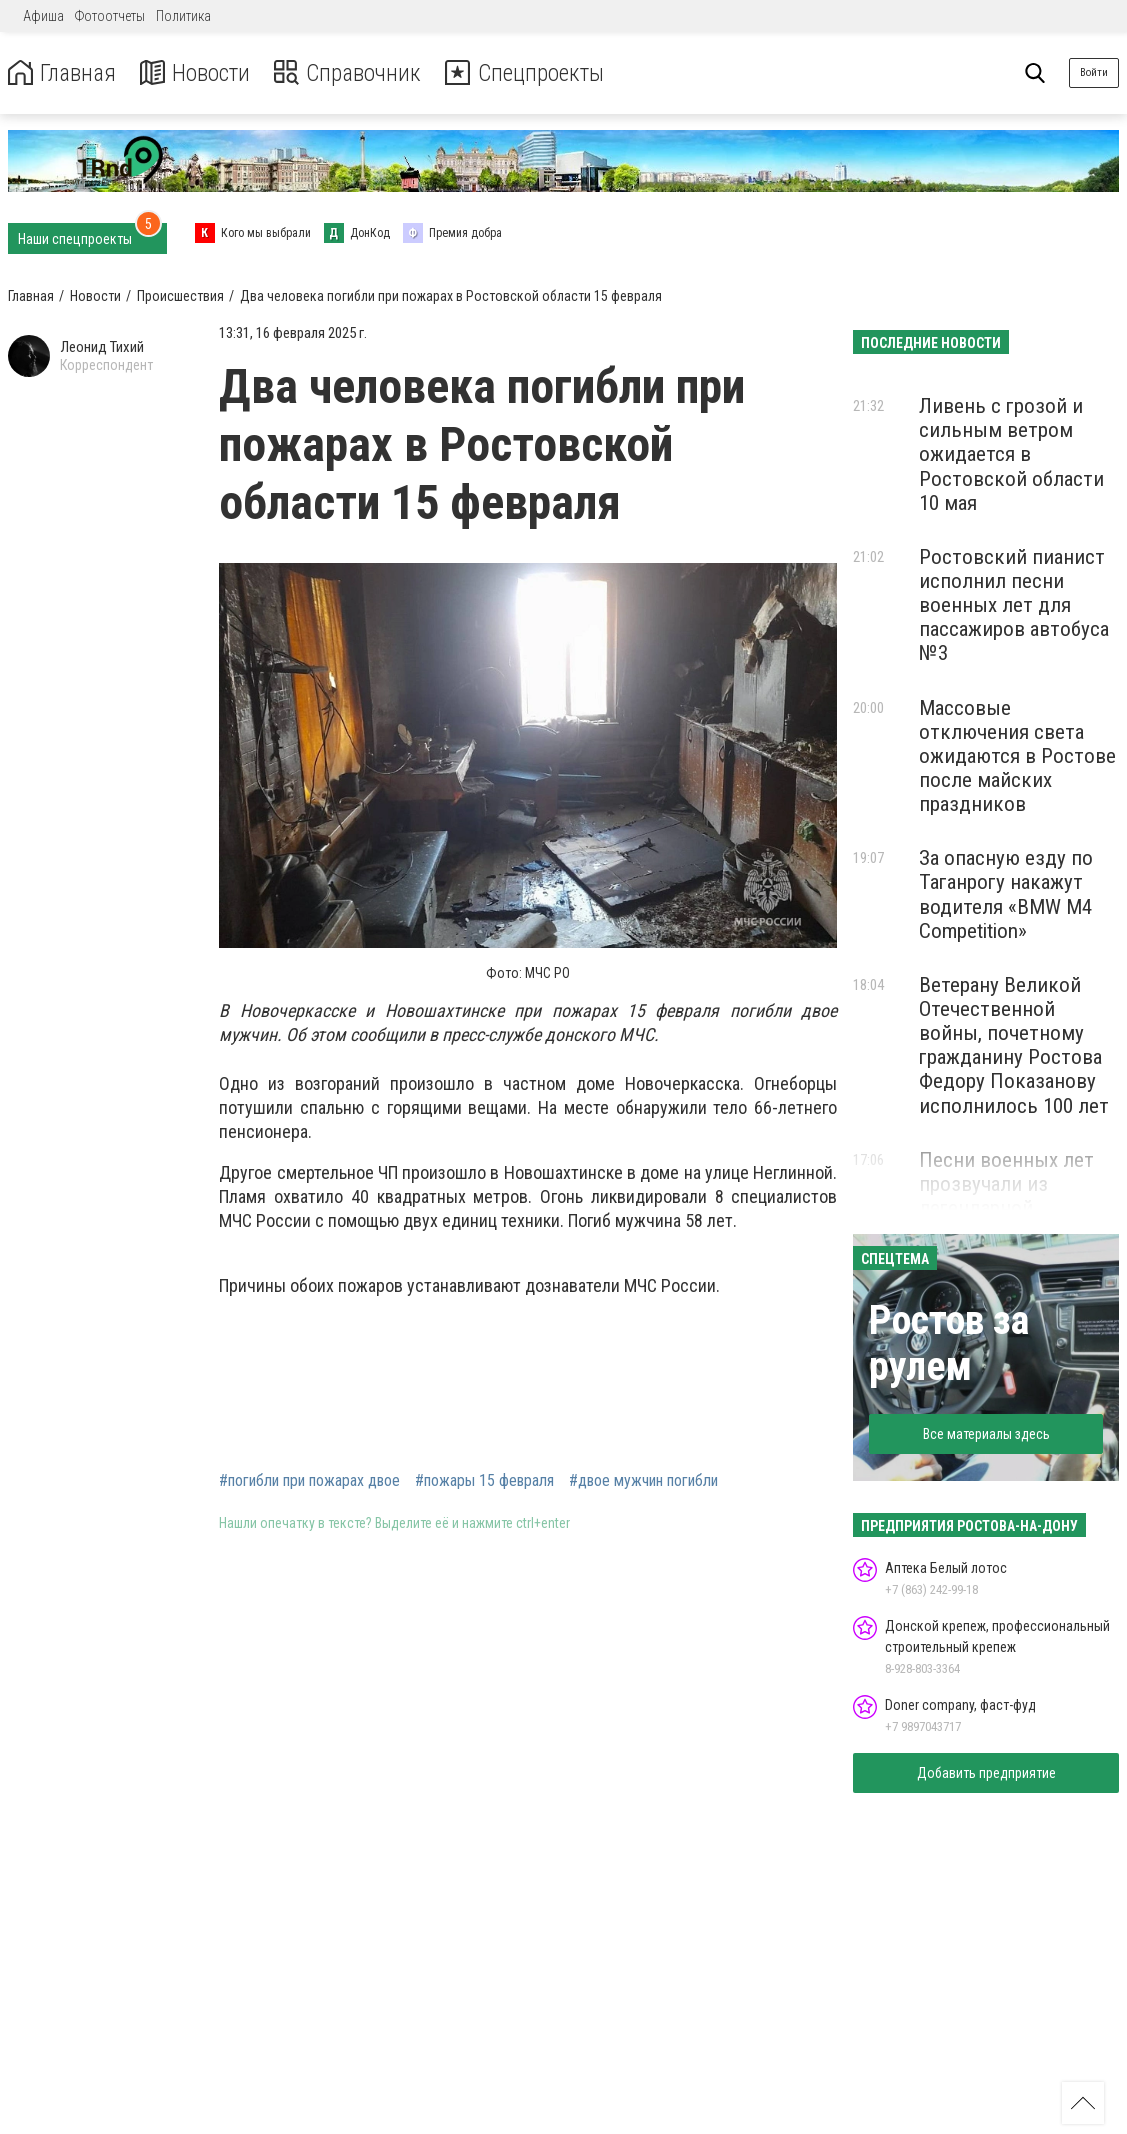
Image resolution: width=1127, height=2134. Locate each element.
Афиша (43, 16)
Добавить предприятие (986, 1773)
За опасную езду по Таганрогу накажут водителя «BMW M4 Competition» (1006, 894)
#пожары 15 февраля (484, 1481)
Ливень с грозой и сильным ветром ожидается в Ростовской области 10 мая (1011, 454)
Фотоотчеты (110, 16)
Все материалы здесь (986, 1434)
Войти (1094, 72)
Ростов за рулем (949, 1343)
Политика (183, 16)
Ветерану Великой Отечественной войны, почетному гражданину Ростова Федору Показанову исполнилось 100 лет (1014, 1045)
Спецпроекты (534, 73)
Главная (63, 73)
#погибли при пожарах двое (309, 1481)
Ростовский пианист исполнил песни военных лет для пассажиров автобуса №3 (1014, 605)
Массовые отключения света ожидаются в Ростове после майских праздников (1017, 756)
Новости (198, 73)
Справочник (353, 73)
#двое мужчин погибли (643, 1481)
